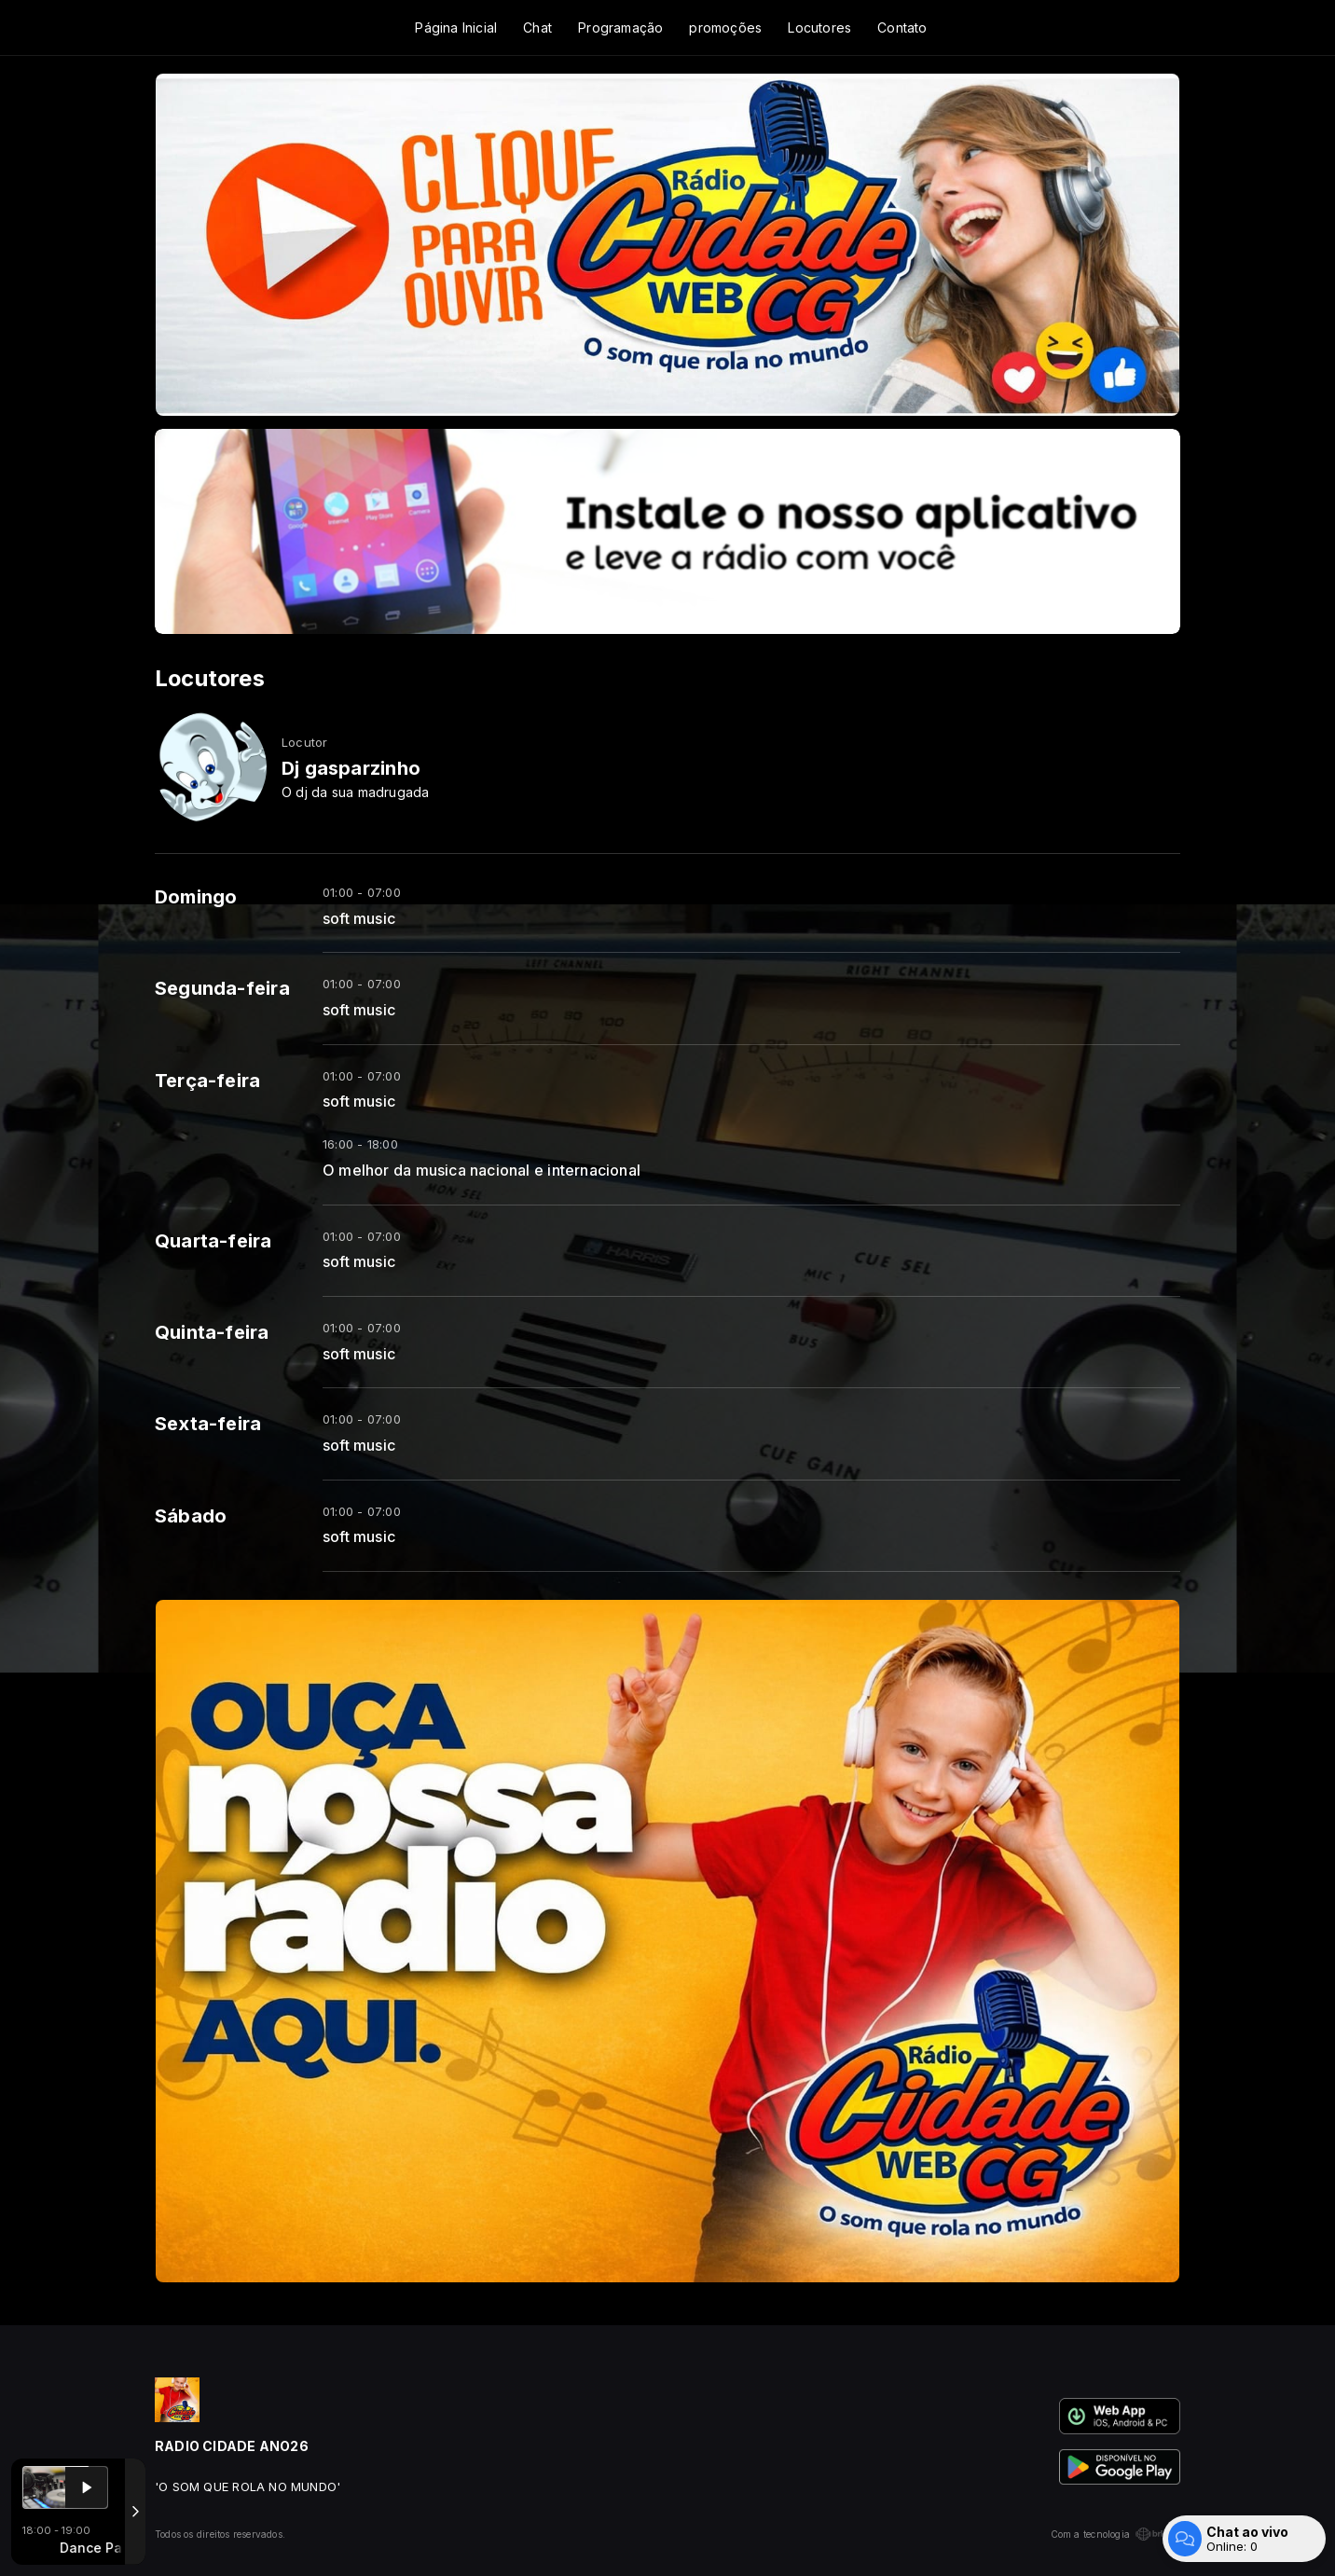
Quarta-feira (213, 1241)
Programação (620, 27)
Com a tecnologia (1115, 2534)
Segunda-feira (222, 988)
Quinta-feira (212, 1332)
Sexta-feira (208, 1423)
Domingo (196, 897)
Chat (537, 27)
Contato (902, 27)
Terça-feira (207, 1080)
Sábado (191, 1516)
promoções (725, 27)
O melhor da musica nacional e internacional (481, 1170)
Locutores (819, 27)
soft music (359, 919)
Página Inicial (456, 27)
